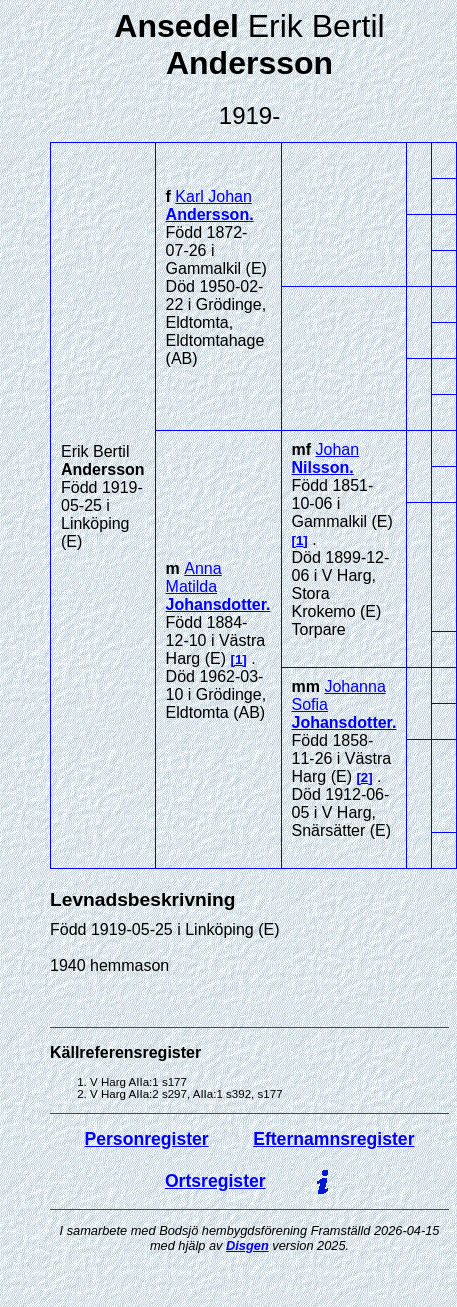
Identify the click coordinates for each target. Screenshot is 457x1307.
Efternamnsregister (333, 1139)
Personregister (147, 1139)
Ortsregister (215, 1181)
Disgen (247, 1245)
